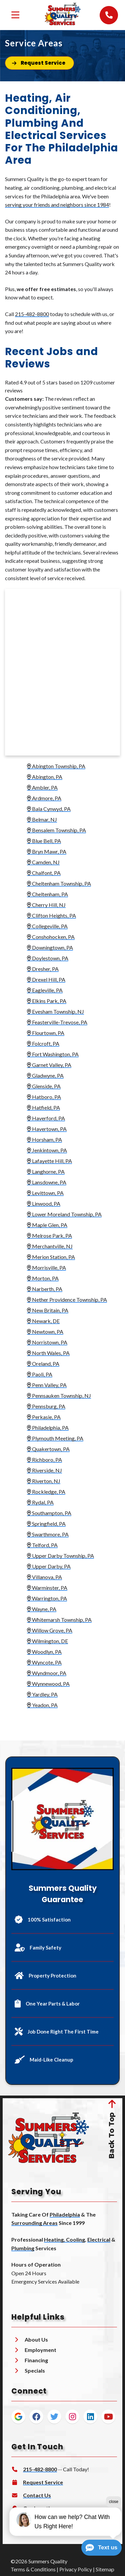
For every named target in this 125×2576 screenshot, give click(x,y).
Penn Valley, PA (47, 1385)
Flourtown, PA (45, 1033)
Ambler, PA (40, 787)
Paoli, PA (39, 1374)
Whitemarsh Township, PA (57, 1619)
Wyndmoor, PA (46, 1673)
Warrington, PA (47, 1598)
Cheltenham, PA (47, 894)
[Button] (39, 63)
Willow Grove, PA (49, 1630)
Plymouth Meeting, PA (55, 1438)
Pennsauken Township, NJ (57, 1395)
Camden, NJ (43, 862)
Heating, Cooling (64, 2237)
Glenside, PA (44, 1086)
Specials (35, 2368)
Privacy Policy (75, 2567)
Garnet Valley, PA (49, 1065)
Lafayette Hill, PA (49, 1161)
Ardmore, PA (44, 798)
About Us (36, 2337)
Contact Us (37, 2493)
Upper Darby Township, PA (58, 1555)
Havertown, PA (45, 1129)
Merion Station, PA (51, 1257)
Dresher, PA (43, 969)
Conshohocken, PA (49, 937)
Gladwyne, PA (45, 1075)
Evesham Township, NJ (55, 1011)
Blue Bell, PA (42, 841)
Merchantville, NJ (48, 1246)
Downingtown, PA (50, 947)
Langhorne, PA (44, 1171)
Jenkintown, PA (47, 1150)
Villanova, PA (44, 1577)
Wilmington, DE (47, 1641)
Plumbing (22, 2246)
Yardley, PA (40, 1694)
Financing (36, 2358)
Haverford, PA (44, 1118)
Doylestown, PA (47, 958)
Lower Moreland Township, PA (64, 1214)
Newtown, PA (45, 1331)
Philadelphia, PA (48, 1427)
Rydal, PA (40, 1502)
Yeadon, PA (40, 1705)
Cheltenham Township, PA (59, 883)
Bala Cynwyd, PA (47, 809)
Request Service (43, 2480)
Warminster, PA (47, 1587)
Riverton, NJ (41, 1481)
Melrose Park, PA (47, 1235)
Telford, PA (42, 1545)
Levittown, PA (45, 1193)
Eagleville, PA (43, 990)
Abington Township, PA (54, 766)
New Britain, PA (47, 1310)
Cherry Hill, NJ (44, 905)
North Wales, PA (46, 1353)
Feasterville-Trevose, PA (55, 1022)
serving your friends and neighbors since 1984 (57, 204)
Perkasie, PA (44, 1417)
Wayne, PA (41, 1609)
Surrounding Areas (34, 2221)
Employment (40, 2348)
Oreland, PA (43, 1363)
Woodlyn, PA (44, 1651)
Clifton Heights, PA (49, 915)
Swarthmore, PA (46, 1534)
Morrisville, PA (46, 1267)
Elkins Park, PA (44, 1001)
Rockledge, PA (46, 1491)
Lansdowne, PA (46, 1182)
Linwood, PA (41, 1203)
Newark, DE (41, 1321)
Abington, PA (42, 777)
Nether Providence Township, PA (67, 1299)
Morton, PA (43, 1278)
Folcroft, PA (43, 1043)
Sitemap (105, 2567)
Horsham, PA (44, 1139)
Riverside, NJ (44, 1470)
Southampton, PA (49, 1513)
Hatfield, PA (43, 1107)
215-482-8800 (32, 314)
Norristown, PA (45, 1342)
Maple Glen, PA (45, 1225)
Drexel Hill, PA (46, 979)
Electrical (98, 2237)
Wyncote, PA (42, 1662)
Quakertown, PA (48, 1449)
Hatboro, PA (44, 1097)
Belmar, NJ (42, 819)
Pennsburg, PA (44, 1406)
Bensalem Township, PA (56, 830)
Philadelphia (65, 2212)
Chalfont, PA (44, 873)
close (113, 2501)
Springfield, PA (46, 1523)
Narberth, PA (42, 1289)
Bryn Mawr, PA (44, 851)
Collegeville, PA (47, 926)
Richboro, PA (42, 1459)
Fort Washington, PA (53, 1054)
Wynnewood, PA (48, 1683)
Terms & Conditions (33, 2567)
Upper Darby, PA (49, 1566)
